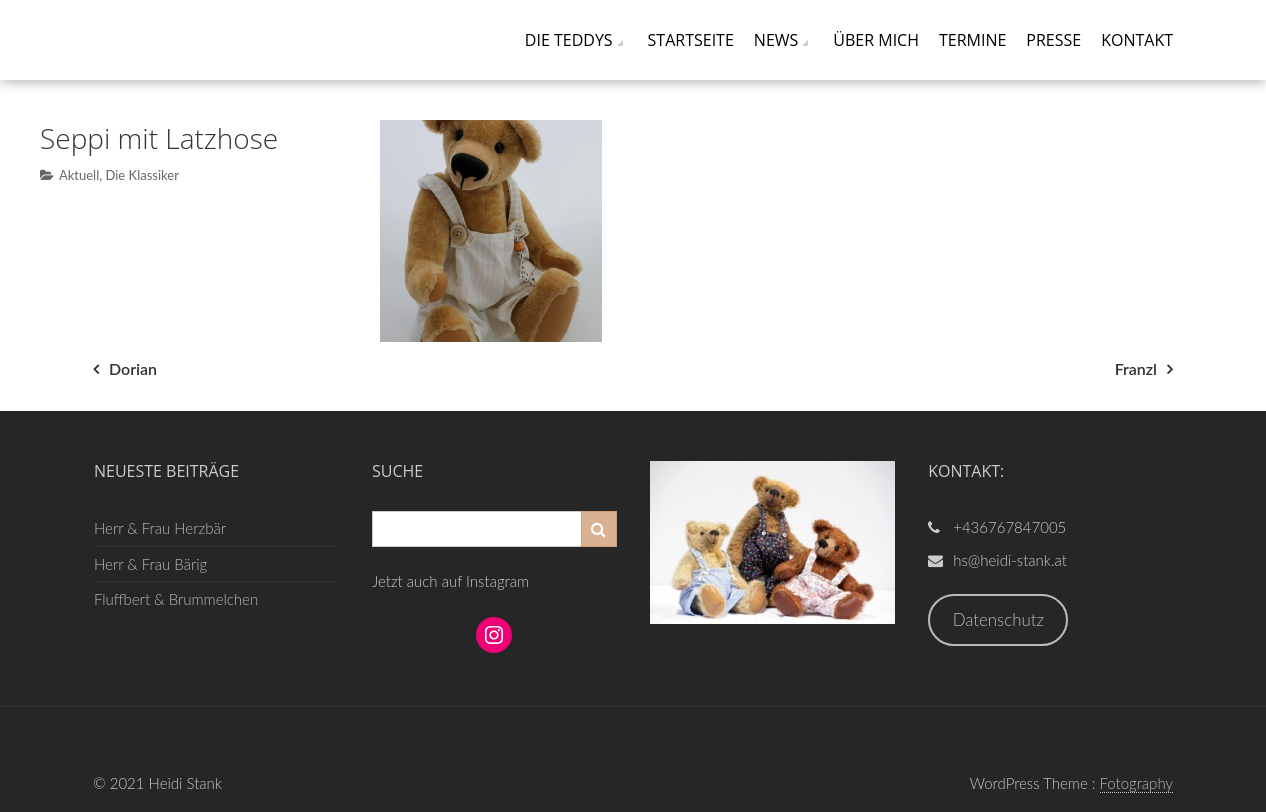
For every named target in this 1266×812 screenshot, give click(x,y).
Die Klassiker (141, 175)
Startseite (691, 40)
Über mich (876, 40)
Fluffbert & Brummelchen (176, 599)
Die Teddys (569, 40)
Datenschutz (998, 619)
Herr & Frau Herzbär (160, 528)
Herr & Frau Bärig (150, 564)
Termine (972, 40)
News (776, 40)
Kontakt (1137, 40)
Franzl (1136, 368)
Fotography (1137, 783)
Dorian (133, 368)
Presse (1053, 40)
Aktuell (79, 175)
